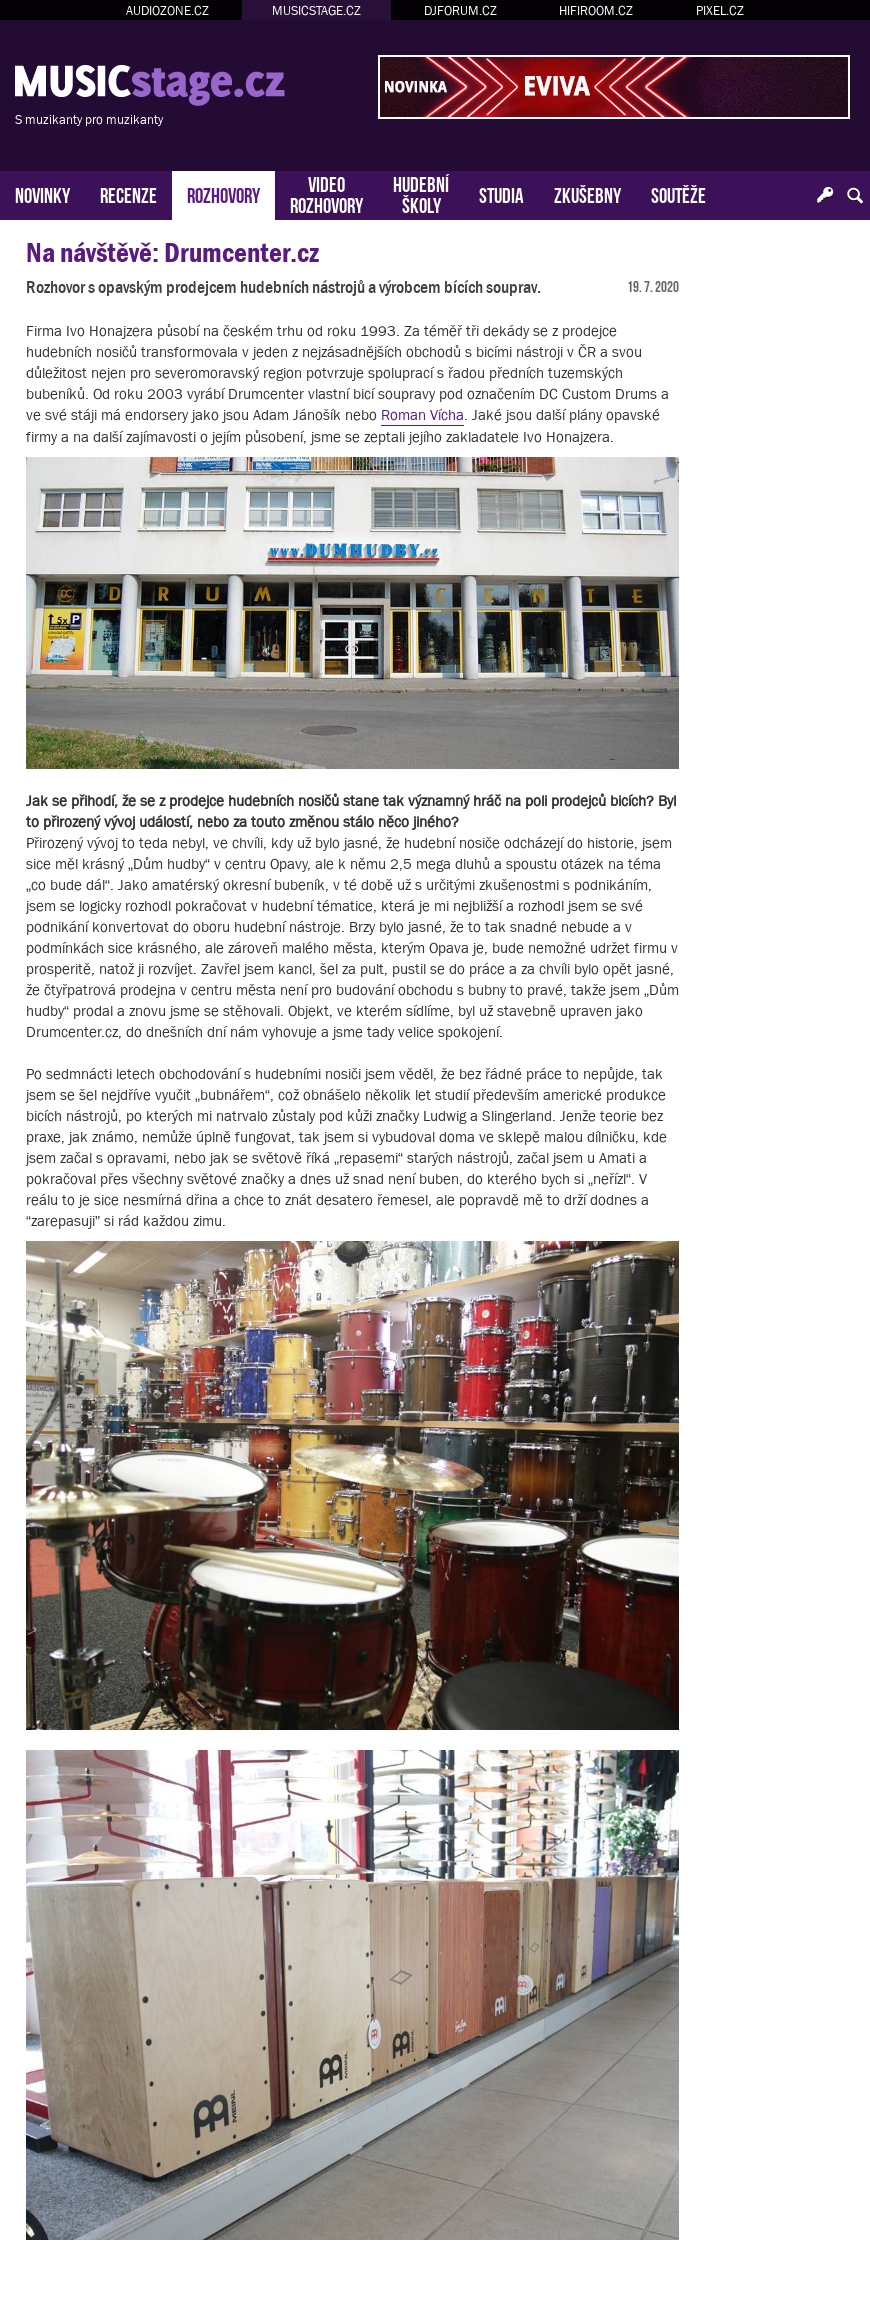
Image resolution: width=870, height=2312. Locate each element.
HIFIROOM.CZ (596, 10)
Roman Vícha (422, 414)
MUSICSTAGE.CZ (316, 10)
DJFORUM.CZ (460, 10)
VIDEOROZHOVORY (326, 193)
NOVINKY (42, 193)
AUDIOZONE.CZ (167, 10)
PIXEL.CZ (720, 10)
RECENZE (128, 193)
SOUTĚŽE (678, 193)
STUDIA (501, 193)
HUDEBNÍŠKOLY (421, 193)
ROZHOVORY (223, 193)
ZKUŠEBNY (587, 193)
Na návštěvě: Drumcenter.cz (172, 252)
